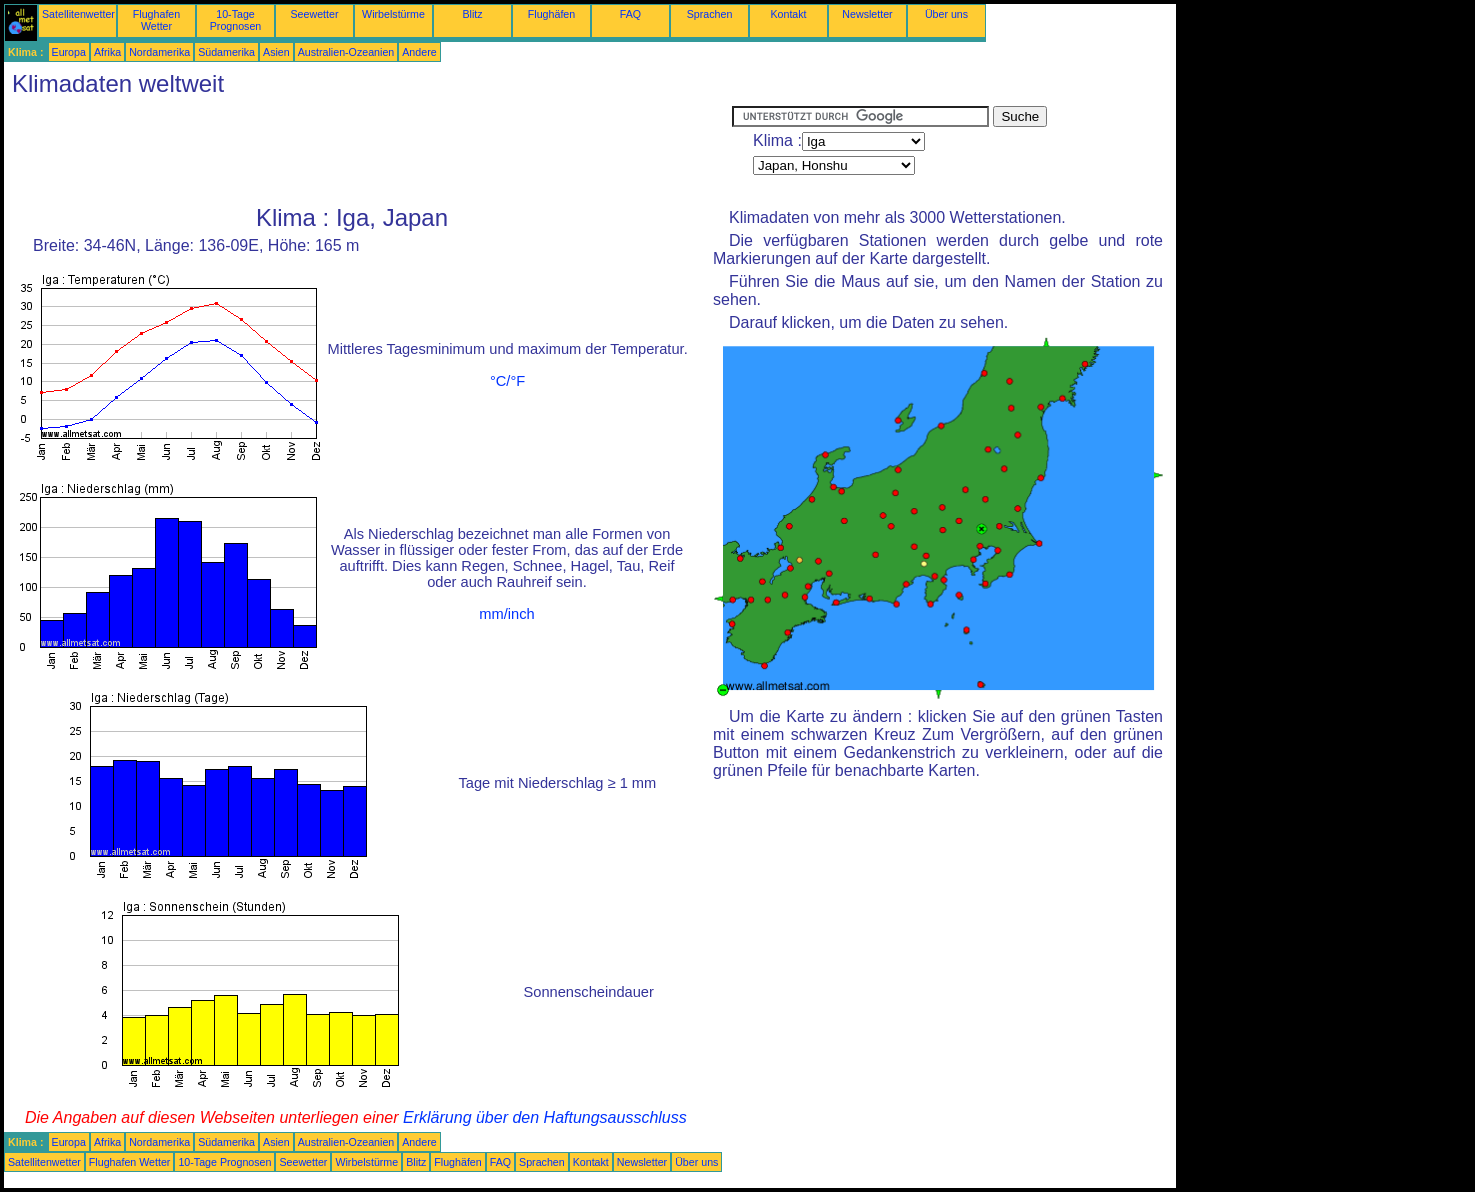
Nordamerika (159, 52)
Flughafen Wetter (156, 20)
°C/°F (507, 381)
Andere (419, 52)
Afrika (107, 52)
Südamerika (226, 52)
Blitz (472, 14)
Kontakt (788, 14)
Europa (69, 52)
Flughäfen (551, 14)
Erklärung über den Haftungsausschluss (545, 1117)
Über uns (946, 14)
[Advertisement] (368, 151)
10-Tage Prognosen (236, 20)
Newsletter (867, 14)
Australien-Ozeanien (346, 52)
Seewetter (315, 14)
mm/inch (506, 614)
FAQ (630, 14)
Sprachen (710, 14)
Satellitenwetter (78, 14)
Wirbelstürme (393, 14)
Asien (276, 52)
